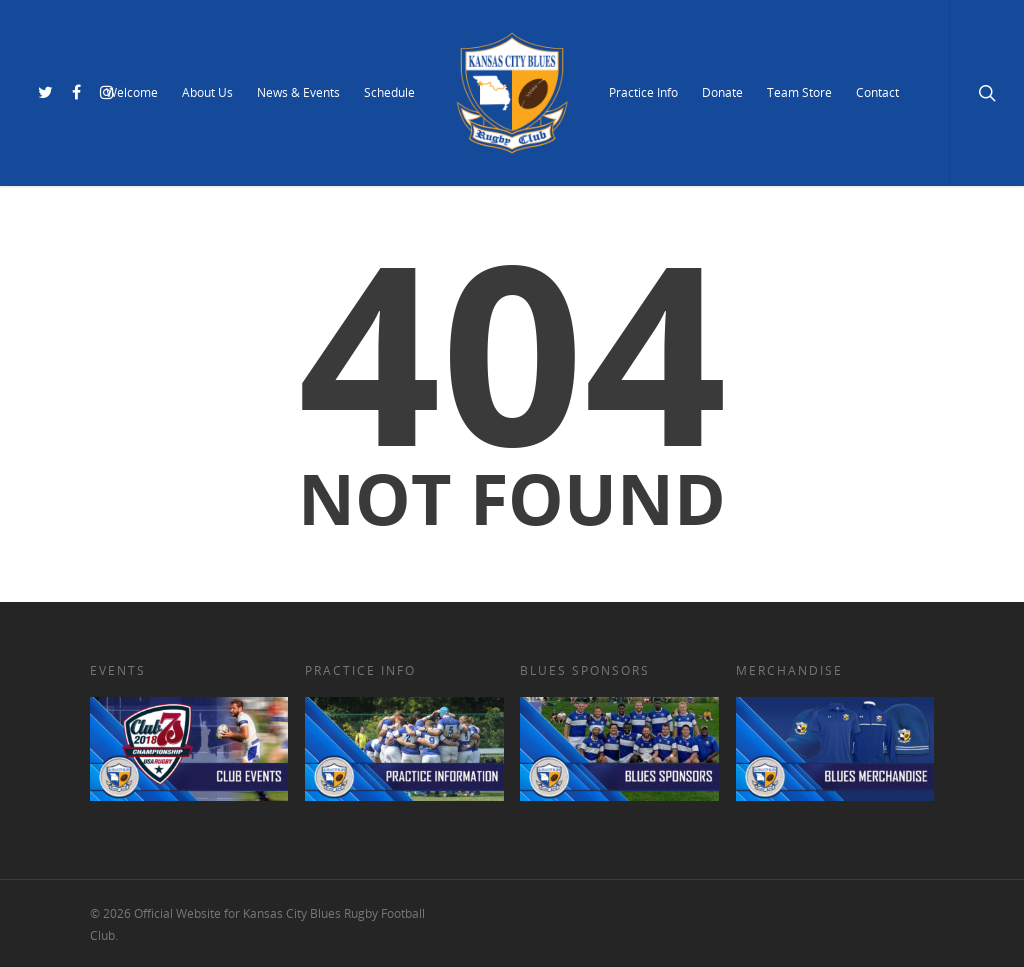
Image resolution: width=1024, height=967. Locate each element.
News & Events (298, 92)
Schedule (389, 92)
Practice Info (643, 92)
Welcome (132, 92)
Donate (722, 92)
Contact (877, 92)
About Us (207, 92)
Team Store (799, 92)
